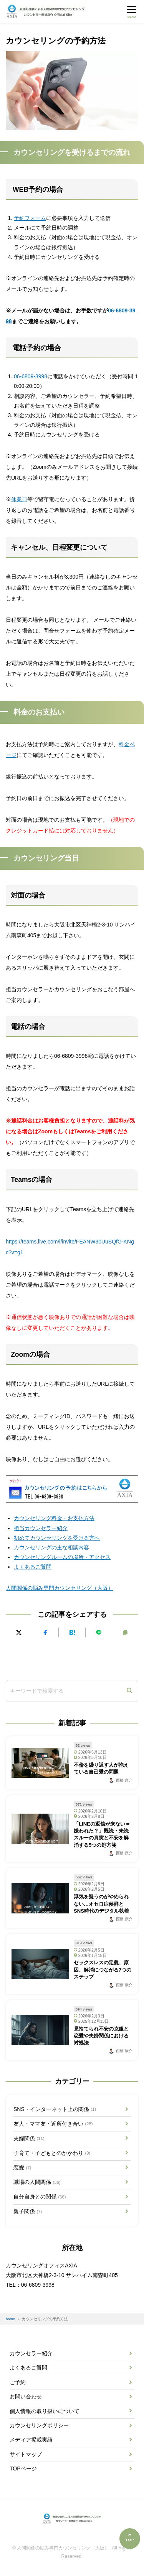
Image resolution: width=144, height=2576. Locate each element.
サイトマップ (26, 2454)
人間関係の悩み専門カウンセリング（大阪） (59, 1588)
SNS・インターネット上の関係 (54, 2109)
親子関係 (27, 2211)
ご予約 (18, 2382)
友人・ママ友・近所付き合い (53, 2124)
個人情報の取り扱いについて (44, 2411)
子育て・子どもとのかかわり (51, 2153)
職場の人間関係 (36, 2182)
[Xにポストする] (19, 1632)
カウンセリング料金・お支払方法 (54, 1518)
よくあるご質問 (32, 1567)
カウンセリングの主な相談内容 (51, 1547)
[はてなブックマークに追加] (72, 1632)
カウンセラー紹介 (31, 2353)
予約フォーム (30, 218)
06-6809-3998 (30, 376)
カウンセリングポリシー (39, 2425)
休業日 (19, 499)
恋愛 (22, 2168)
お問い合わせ (26, 2396)
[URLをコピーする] (125, 1632)
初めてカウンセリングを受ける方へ (57, 1538)
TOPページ (23, 2468)
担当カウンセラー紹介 (41, 1528)
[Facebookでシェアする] (45, 1632)
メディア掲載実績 (31, 2440)
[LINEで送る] (99, 1632)
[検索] (129, 1691)
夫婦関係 (28, 2138)
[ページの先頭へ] (129, 2538)
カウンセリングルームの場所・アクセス (62, 1557)
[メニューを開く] (131, 11)
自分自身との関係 (39, 2197)
